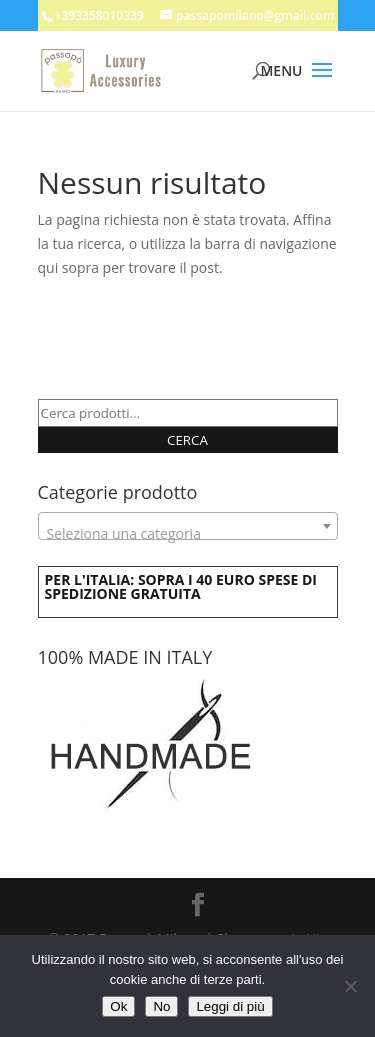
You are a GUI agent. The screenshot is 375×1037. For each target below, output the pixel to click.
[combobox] (188, 526)
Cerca (187, 440)
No (161, 1006)
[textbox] (188, 534)
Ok (118, 1006)
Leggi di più (230, 1006)
